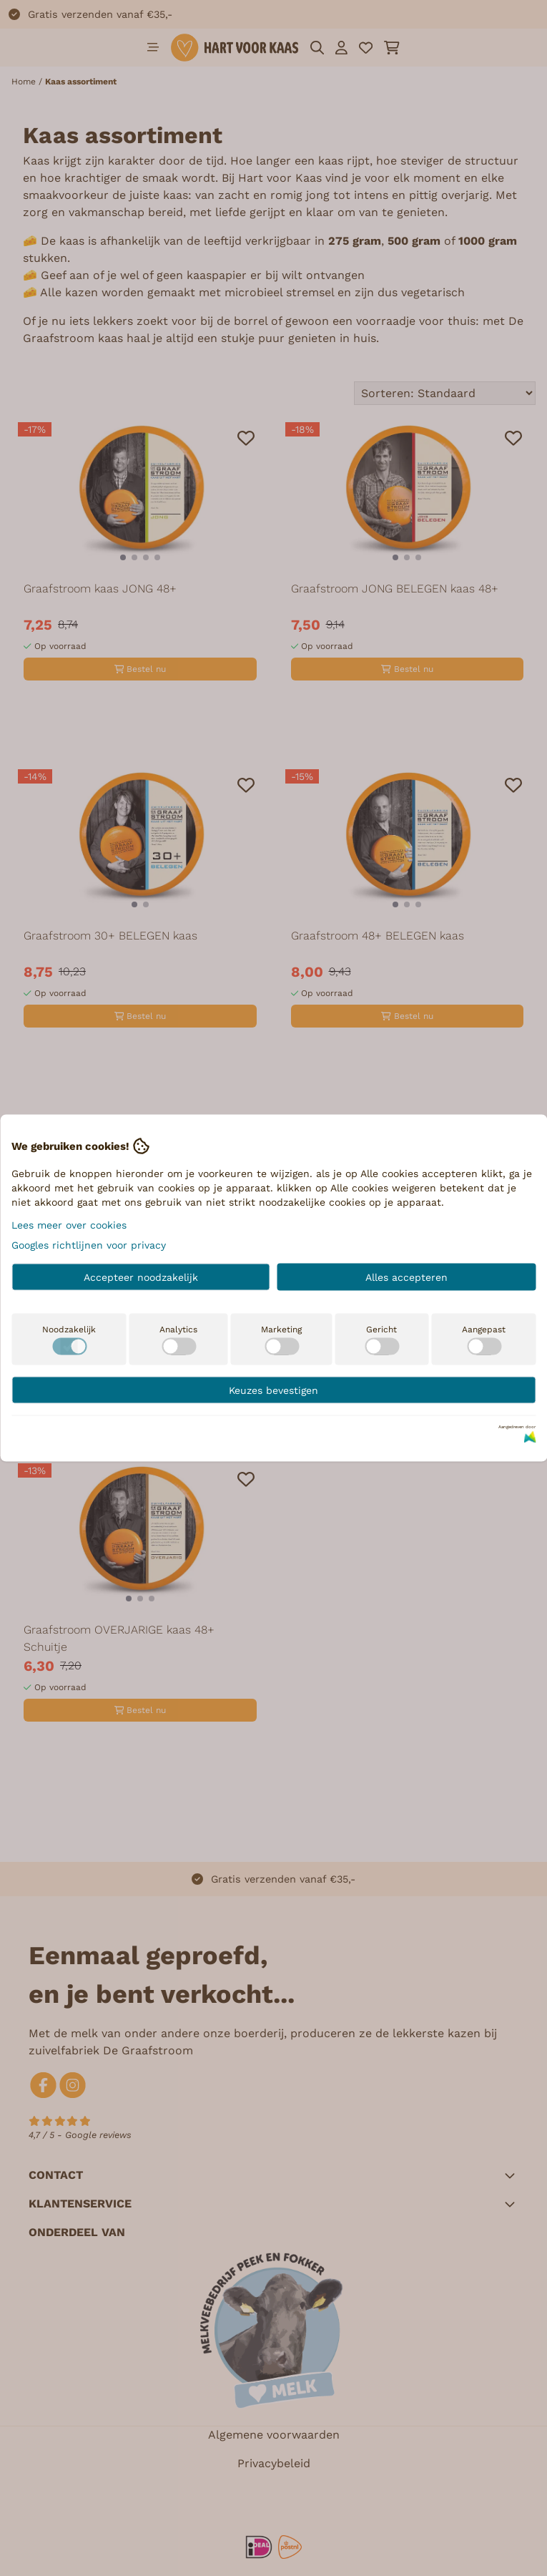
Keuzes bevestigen (273, 1390)
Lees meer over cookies (69, 1225)
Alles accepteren (406, 1277)
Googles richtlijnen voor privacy (88, 1245)
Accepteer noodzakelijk (141, 1277)
